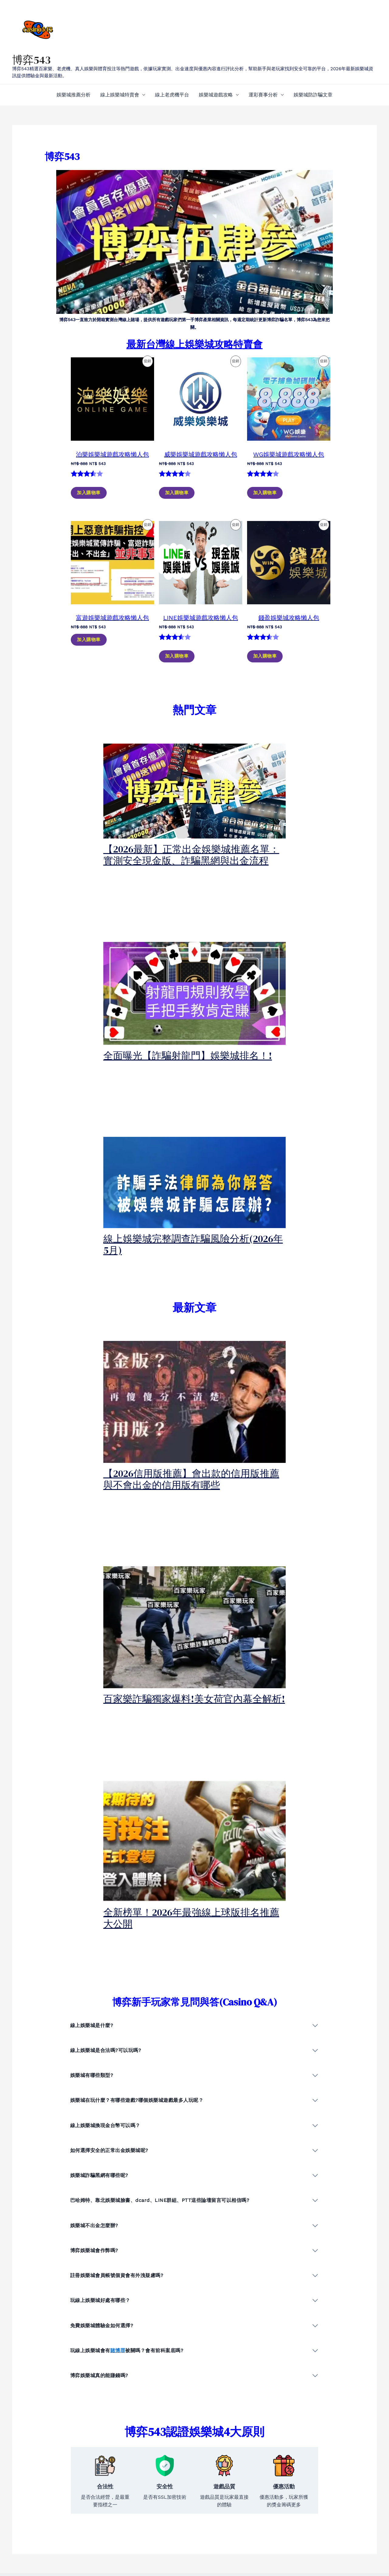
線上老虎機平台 (172, 95)
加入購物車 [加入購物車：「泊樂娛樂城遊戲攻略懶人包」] (89, 492)
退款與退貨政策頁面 (175, 2556)
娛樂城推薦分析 (74, 95)
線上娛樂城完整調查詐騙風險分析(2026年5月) (193, 1244)
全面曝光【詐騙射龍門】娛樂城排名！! (187, 1055)
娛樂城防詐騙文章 (313, 95)
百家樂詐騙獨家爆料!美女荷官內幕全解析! (194, 1699)
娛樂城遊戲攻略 (216, 95)
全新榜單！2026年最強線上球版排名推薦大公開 (191, 1918)
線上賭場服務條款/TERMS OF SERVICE (197, 2540)
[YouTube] (328, 2540)
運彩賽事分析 (263, 95)
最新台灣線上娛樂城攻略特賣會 (194, 344)
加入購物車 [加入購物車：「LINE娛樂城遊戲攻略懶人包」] (177, 656)
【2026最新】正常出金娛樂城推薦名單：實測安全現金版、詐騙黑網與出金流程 (191, 854)
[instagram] (341, 2540)
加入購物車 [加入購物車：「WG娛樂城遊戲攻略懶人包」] (265, 492)
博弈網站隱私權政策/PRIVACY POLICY (195, 2548)
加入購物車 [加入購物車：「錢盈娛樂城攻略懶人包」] (265, 656)
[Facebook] (301, 2540)
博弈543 (31, 60)
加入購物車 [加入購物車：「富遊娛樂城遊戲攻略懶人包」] (89, 639)
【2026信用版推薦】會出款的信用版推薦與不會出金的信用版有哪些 (191, 1479)
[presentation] (194, 791)
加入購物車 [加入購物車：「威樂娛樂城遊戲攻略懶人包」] (177, 492)
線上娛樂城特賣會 (119, 95)
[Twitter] (314, 2540)
